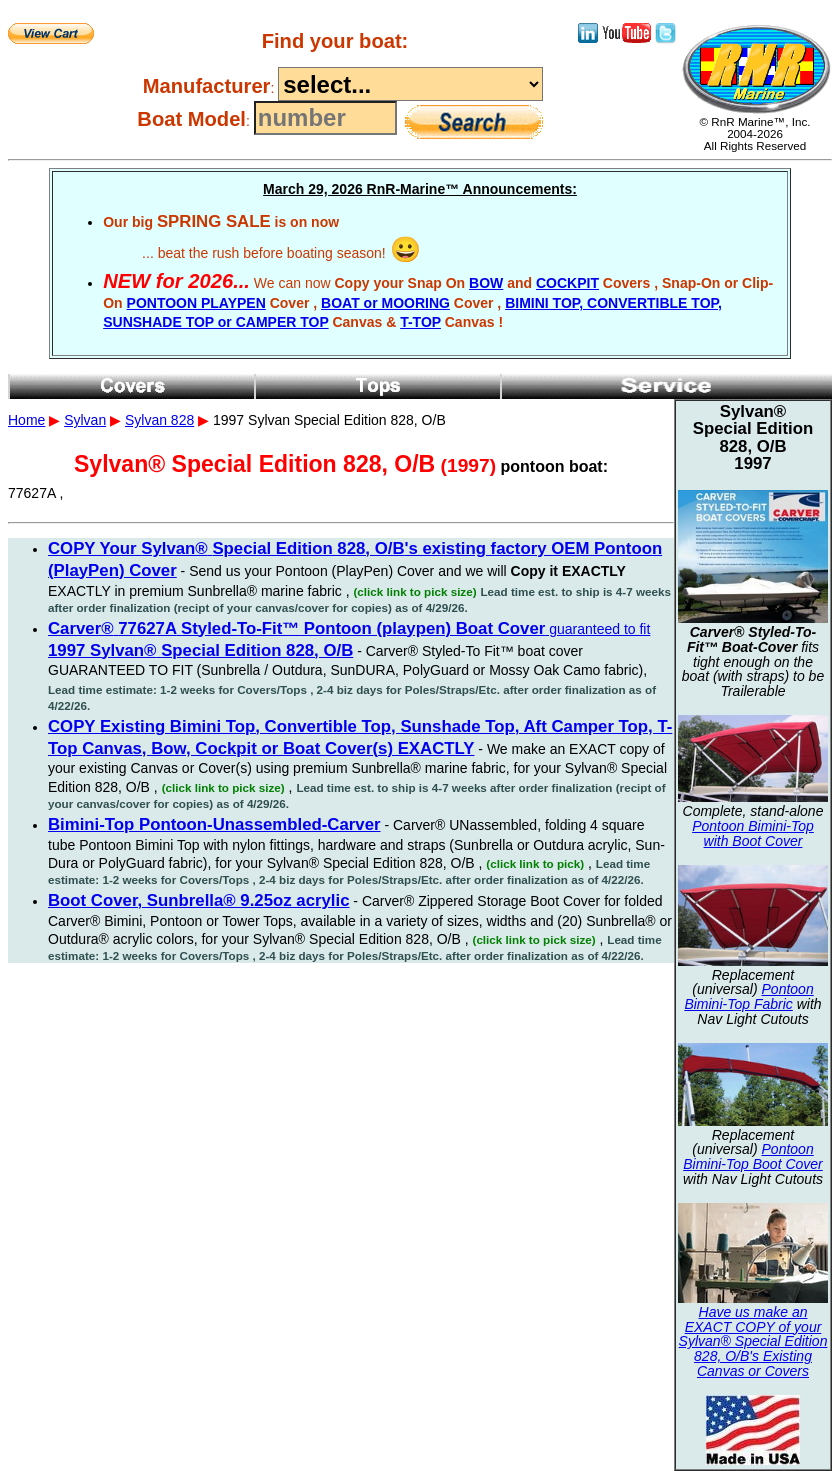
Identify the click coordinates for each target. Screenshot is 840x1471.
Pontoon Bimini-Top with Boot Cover (753, 833)
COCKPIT (567, 283)
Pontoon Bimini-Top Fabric (748, 996)
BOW (486, 283)
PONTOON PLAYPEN (196, 303)
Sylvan (85, 420)
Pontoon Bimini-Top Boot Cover (753, 1156)
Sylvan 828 (159, 420)
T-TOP (420, 322)
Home (26, 420)
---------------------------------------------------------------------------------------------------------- (410, 84)
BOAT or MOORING (385, 303)
